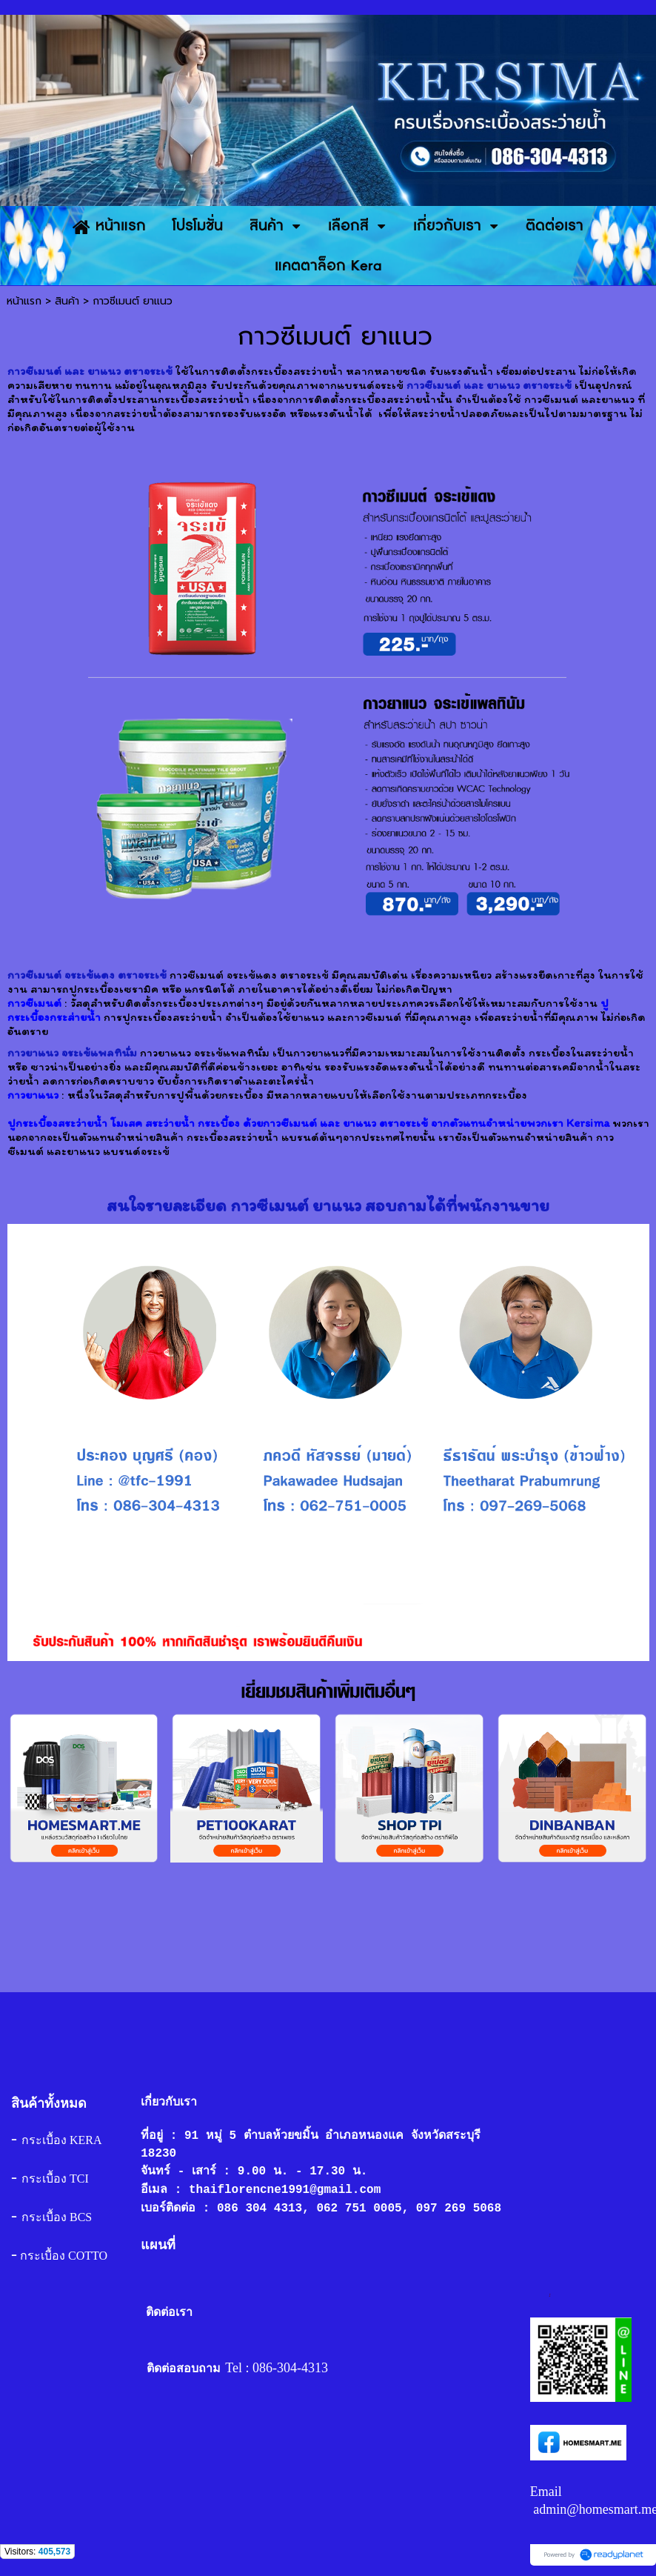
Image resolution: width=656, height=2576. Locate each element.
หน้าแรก (24, 301)
